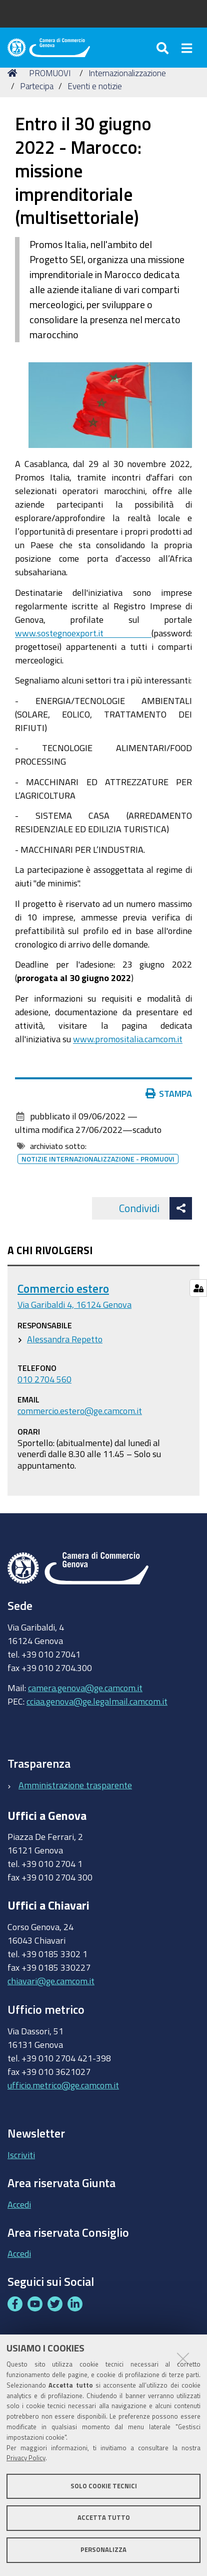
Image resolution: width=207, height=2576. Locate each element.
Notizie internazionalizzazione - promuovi (98, 1158)
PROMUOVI (49, 73)
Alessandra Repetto (64, 1338)
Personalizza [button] (103, 2549)
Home (14, 73)
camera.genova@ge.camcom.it (85, 1687)
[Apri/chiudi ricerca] (164, 48)
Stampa (171, 1093)
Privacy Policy (26, 2458)
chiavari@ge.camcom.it (51, 1980)
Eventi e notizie (95, 86)
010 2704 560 (45, 1378)
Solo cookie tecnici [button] (103, 2486)
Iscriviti (21, 2154)
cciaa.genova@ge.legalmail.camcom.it (97, 1701)
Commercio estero (63, 1288)
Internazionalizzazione (127, 73)
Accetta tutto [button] (104, 2517)
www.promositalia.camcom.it (127, 1038)
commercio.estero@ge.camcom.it (80, 1410)
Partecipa (37, 86)
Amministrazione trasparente (75, 1784)
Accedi (19, 2204)
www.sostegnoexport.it (83, 632)
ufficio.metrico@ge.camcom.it (63, 2084)
